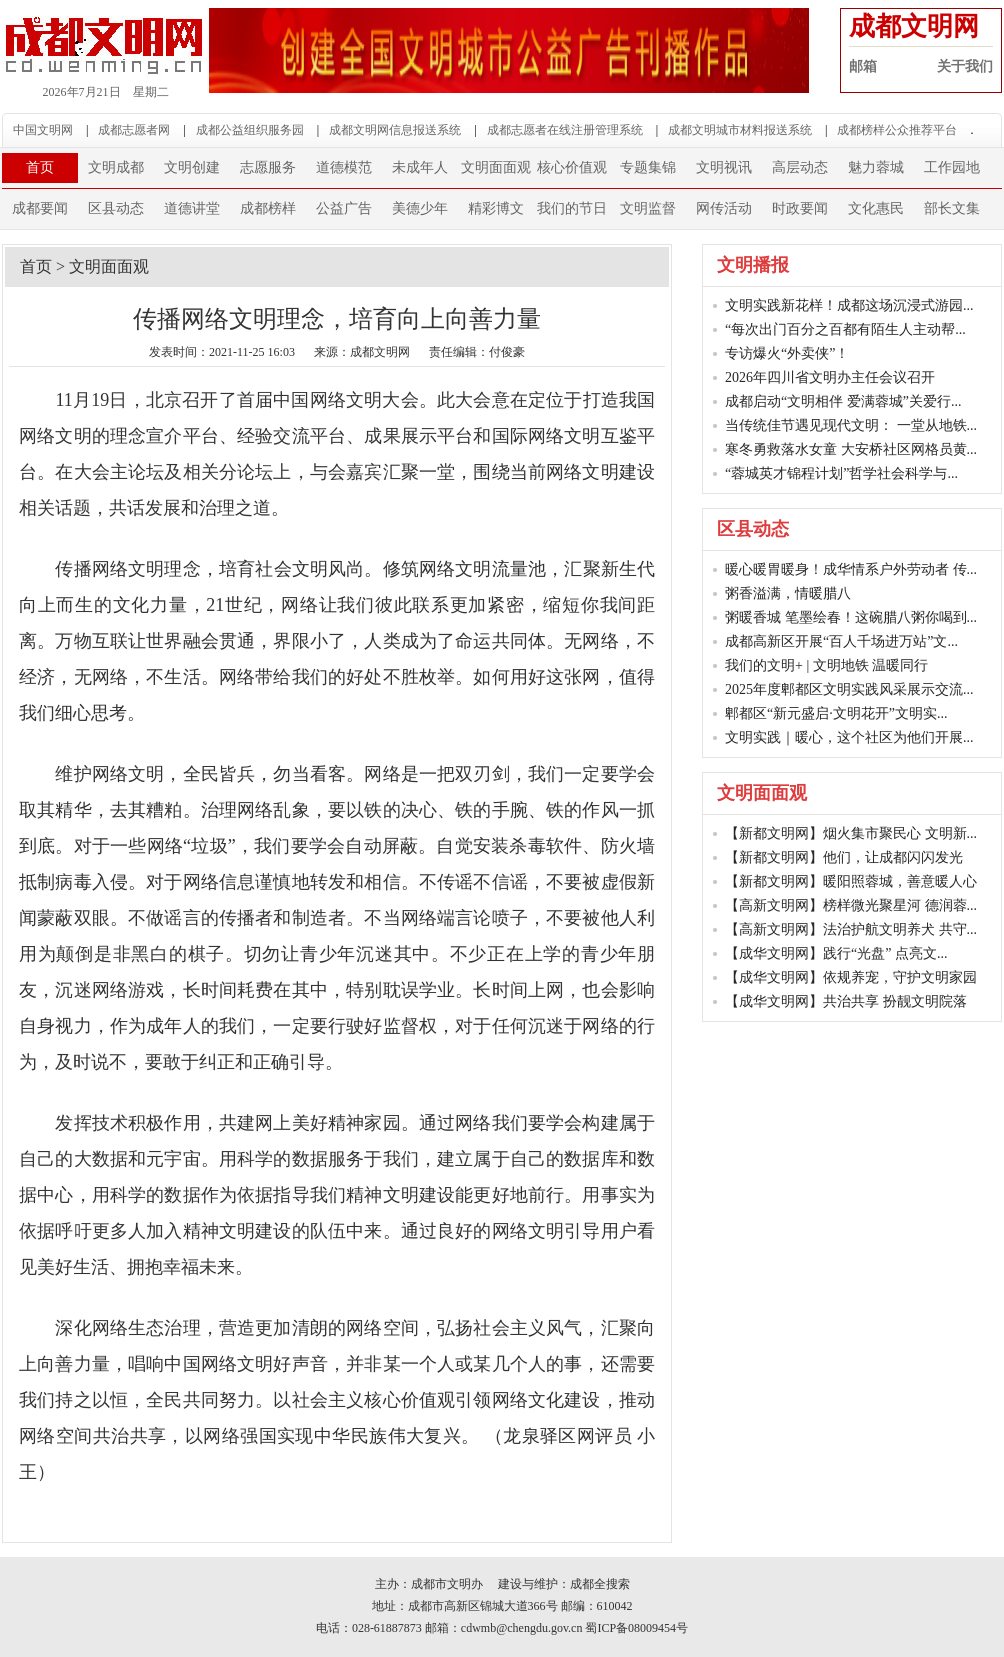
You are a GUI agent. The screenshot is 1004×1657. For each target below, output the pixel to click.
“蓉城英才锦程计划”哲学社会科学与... (841, 473)
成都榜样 (268, 208)
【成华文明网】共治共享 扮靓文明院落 (846, 1001)
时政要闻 (800, 208)
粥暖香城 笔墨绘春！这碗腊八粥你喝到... (851, 617)
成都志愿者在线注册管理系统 (565, 130)
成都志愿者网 (134, 130)
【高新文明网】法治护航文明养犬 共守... (851, 929)
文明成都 (116, 167)
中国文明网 (43, 130)
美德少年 (420, 208)
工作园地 (952, 167)
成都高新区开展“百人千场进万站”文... (841, 641)
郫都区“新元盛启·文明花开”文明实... (836, 713)
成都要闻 (40, 208)
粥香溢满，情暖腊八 (788, 593)
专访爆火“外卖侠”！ (787, 353)
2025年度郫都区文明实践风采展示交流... (849, 689)
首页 (40, 167)
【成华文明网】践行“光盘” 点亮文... (836, 953)
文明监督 (648, 208)
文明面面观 (496, 167)
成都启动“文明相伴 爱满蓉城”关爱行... (843, 401)
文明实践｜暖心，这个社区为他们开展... (849, 737)
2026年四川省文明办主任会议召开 (830, 377)
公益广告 (344, 208)
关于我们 (965, 66)
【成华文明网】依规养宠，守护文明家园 (851, 977)
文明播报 (753, 265)
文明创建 (192, 167)
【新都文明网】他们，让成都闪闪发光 (844, 857)
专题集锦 (648, 167)
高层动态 (800, 167)
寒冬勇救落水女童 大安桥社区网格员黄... (851, 449)
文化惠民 (876, 208)
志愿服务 (268, 167)
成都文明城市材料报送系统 (740, 130)
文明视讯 (724, 167)
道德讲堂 (192, 208)
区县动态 (116, 208)
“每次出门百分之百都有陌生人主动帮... (845, 329)
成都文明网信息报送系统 (395, 130)
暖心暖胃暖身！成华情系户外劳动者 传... (851, 569)
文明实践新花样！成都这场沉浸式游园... (849, 305)
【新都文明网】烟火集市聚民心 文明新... (851, 833)
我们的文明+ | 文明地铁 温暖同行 (826, 665)
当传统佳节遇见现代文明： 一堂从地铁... (851, 425)
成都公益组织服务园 (250, 130)
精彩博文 (496, 208)
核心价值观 (572, 167)
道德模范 (344, 167)
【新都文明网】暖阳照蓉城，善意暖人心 (851, 881)
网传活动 (724, 208)
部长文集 (952, 208)
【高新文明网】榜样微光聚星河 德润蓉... (851, 905)
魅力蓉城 (876, 167)
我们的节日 (572, 208)
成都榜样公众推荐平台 (897, 130)
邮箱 (863, 66)
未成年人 (420, 167)
